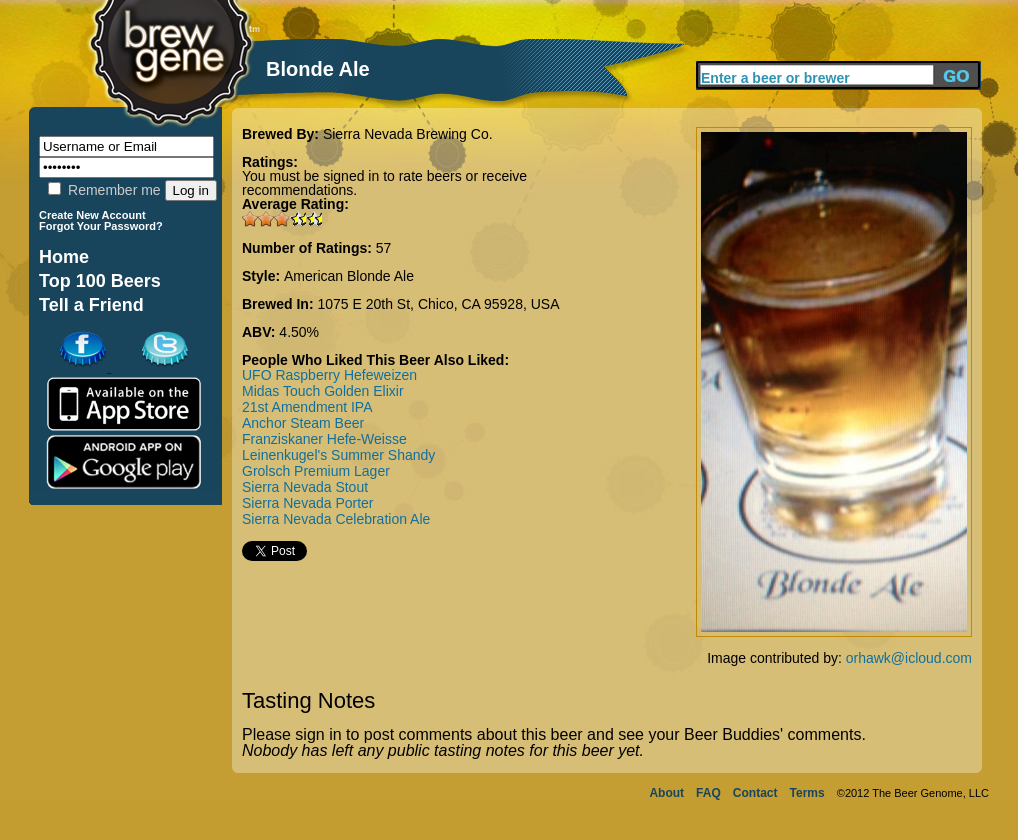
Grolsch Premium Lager (316, 471)
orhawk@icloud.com (909, 658)
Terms (807, 793)
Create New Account (92, 215)
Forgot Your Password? (101, 226)
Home (64, 257)
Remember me (104, 190)
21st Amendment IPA (307, 407)
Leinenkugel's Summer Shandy (338, 455)
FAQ (708, 793)
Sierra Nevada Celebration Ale (336, 519)
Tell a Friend (91, 305)
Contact (755, 793)
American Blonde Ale (349, 276)
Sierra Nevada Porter (308, 503)
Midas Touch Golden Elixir (323, 391)
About (666, 793)
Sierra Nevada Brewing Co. (408, 134)
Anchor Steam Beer (303, 423)
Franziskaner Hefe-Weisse (324, 439)
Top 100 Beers (100, 281)
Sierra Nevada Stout (305, 487)
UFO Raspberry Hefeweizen (329, 375)
